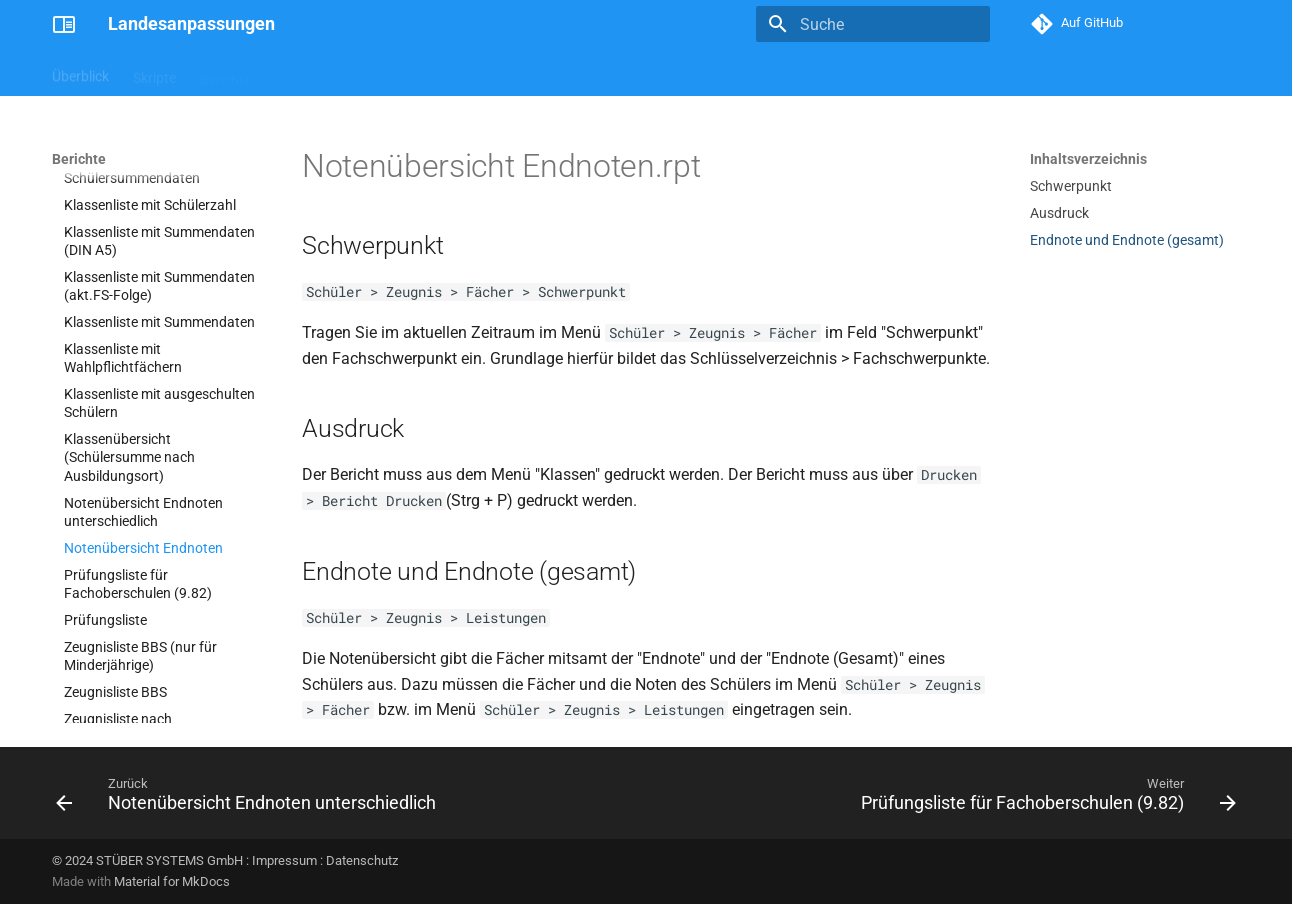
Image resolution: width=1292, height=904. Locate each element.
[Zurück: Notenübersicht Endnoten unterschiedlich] (250, 799)
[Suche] (873, 24)
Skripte (154, 73)
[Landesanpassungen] (64, 24)
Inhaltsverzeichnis (1088, 159)
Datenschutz (362, 860)
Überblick (80, 73)
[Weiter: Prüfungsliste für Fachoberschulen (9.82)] (1044, 799)
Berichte (225, 73)
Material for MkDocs (172, 881)
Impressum (284, 860)
